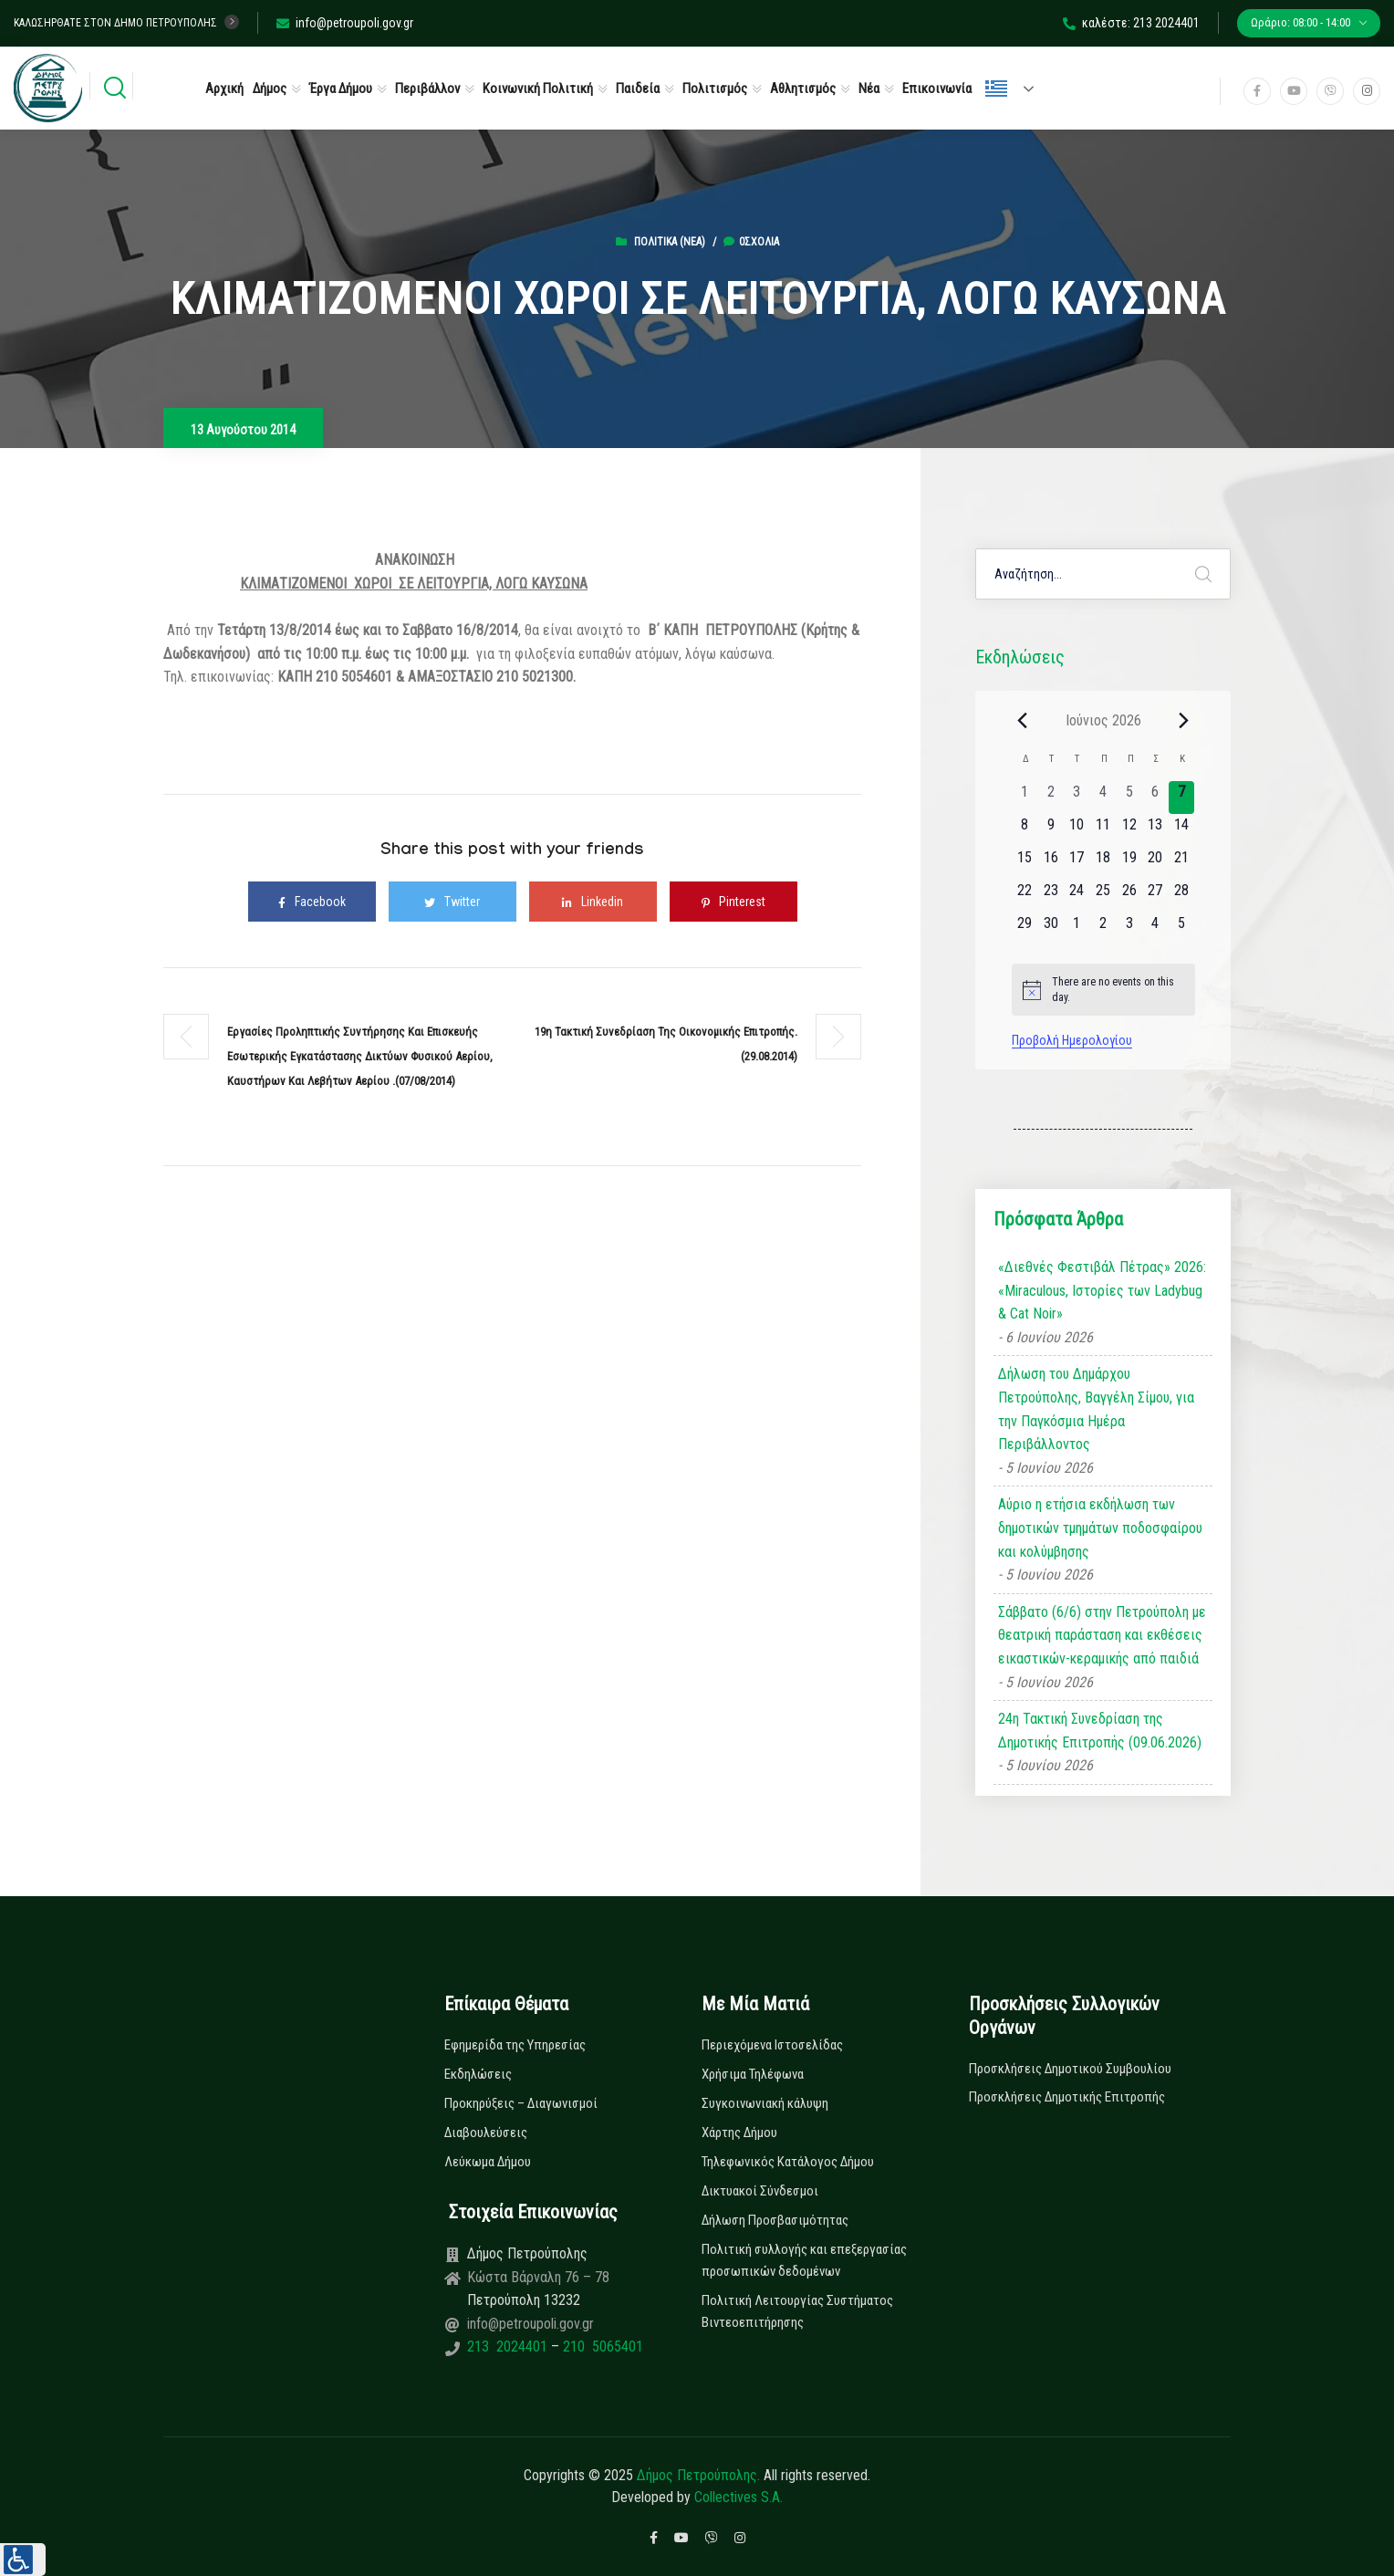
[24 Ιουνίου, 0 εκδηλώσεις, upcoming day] (1077, 896)
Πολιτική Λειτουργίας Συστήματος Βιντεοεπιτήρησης (797, 2311)
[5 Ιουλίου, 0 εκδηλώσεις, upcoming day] (1182, 929)
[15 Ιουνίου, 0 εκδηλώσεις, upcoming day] (1025, 863)
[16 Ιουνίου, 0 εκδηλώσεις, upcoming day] (1050, 863)
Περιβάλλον (427, 88)
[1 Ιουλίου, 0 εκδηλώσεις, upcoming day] (1077, 929)
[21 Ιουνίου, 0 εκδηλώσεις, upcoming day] (1182, 863)
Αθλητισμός (803, 88)
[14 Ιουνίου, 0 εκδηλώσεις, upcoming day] (1182, 830)
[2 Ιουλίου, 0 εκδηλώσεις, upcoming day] (1103, 929)
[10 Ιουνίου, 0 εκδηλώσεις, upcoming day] (1077, 830)
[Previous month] (1023, 720)
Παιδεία (638, 88)
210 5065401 (601, 2346)
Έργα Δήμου (340, 88)
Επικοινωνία (937, 88)
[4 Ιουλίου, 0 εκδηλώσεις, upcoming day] (1155, 929)
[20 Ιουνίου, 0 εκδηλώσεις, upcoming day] (1155, 863)
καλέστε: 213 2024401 (1131, 23)
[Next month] (1184, 720)
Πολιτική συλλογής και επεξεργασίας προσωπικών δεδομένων (804, 2260)
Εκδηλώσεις (478, 2074)
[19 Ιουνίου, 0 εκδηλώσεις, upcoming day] (1129, 863)
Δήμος (269, 88)
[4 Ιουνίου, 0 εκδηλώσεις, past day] (1103, 797)
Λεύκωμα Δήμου (487, 2162)
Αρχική (224, 88)
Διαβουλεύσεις (485, 2132)
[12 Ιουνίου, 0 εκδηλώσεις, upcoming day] (1129, 830)
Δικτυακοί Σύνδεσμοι (760, 2191)
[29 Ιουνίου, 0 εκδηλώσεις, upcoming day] (1025, 929)
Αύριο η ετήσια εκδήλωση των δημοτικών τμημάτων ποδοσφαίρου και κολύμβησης (1100, 1527)
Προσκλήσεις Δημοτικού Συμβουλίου (1070, 2068)
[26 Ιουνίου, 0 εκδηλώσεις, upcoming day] (1129, 896)
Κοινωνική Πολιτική (538, 88)
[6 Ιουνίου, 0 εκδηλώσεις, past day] (1155, 797)
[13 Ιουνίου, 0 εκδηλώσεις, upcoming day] (1155, 830)
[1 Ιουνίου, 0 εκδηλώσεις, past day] (1025, 797)
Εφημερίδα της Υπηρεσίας (515, 2045)
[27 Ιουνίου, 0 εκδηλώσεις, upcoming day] (1155, 896)
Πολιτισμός (714, 88)
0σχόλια (751, 241)
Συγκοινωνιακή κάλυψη (765, 2103)
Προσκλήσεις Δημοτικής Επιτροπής (1067, 2097)
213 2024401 (509, 2346)
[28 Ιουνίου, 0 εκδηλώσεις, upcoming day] (1182, 896)
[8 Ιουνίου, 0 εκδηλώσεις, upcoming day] (1025, 830)
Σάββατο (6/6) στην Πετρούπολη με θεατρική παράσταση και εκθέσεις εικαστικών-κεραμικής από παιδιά (1102, 1635)
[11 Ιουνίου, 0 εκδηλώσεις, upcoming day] (1103, 830)
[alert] (1103, 990)
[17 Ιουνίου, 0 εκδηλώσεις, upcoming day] (1077, 863)
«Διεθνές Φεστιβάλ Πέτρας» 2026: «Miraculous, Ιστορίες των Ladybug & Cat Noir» (1102, 1290)
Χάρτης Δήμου (739, 2132)
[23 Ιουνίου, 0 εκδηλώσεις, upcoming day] (1050, 896)
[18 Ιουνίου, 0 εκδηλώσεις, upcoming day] (1103, 863)
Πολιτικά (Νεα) (669, 241)
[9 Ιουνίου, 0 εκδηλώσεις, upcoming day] (1050, 830)
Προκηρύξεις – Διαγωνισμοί (521, 2103)
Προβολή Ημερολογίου (1072, 1040)
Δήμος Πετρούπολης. (698, 2475)
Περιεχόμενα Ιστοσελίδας (772, 2045)
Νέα (868, 88)
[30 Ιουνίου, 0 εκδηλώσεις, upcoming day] (1050, 929)
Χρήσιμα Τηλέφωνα (753, 2074)
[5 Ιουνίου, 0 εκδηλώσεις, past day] (1129, 797)
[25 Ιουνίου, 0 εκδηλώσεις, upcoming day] (1103, 896)
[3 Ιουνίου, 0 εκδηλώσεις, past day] (1077, 797)
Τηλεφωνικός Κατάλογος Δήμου (788, 2162)
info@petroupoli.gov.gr (344, 23)
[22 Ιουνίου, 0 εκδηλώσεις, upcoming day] (1025, 896)
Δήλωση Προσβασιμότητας (775, 2220)
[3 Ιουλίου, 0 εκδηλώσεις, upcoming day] (1129, 929)
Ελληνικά (996, 88)
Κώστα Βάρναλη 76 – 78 (538, 2277)
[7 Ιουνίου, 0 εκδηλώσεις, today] (1182, 797)
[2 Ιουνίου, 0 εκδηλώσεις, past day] (1050, 797)
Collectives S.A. (738, 2497)
